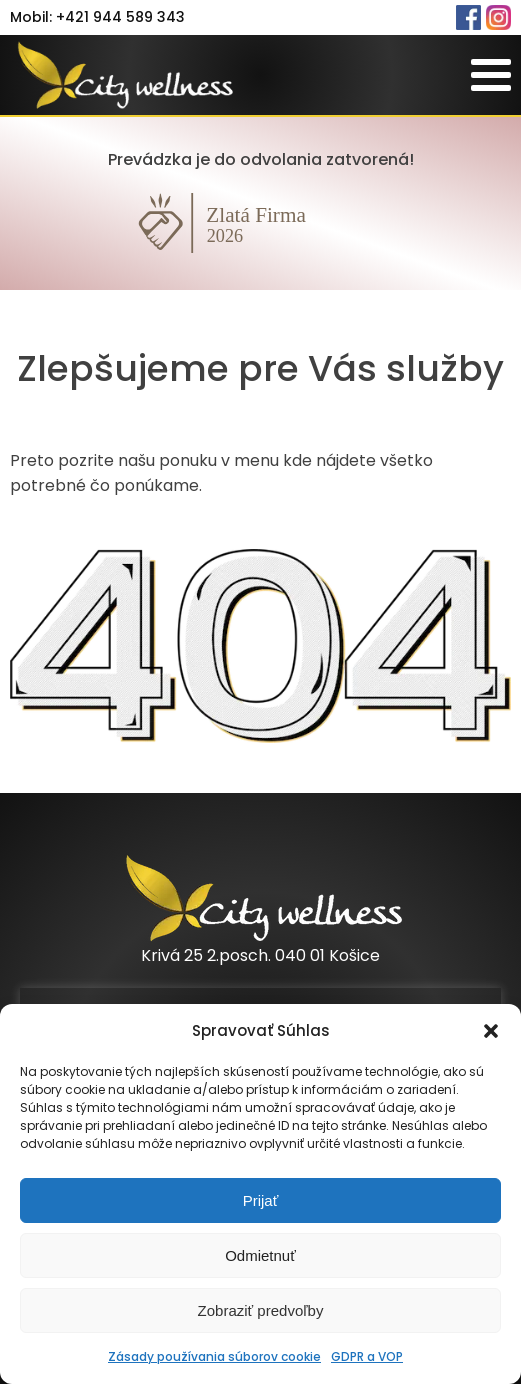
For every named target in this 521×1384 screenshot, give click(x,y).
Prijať (261, 1200)
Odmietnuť (260, 1255)
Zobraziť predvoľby (261, 1310)
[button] (491, 1031)
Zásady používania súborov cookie (214, 1356)
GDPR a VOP (367, 1356)
